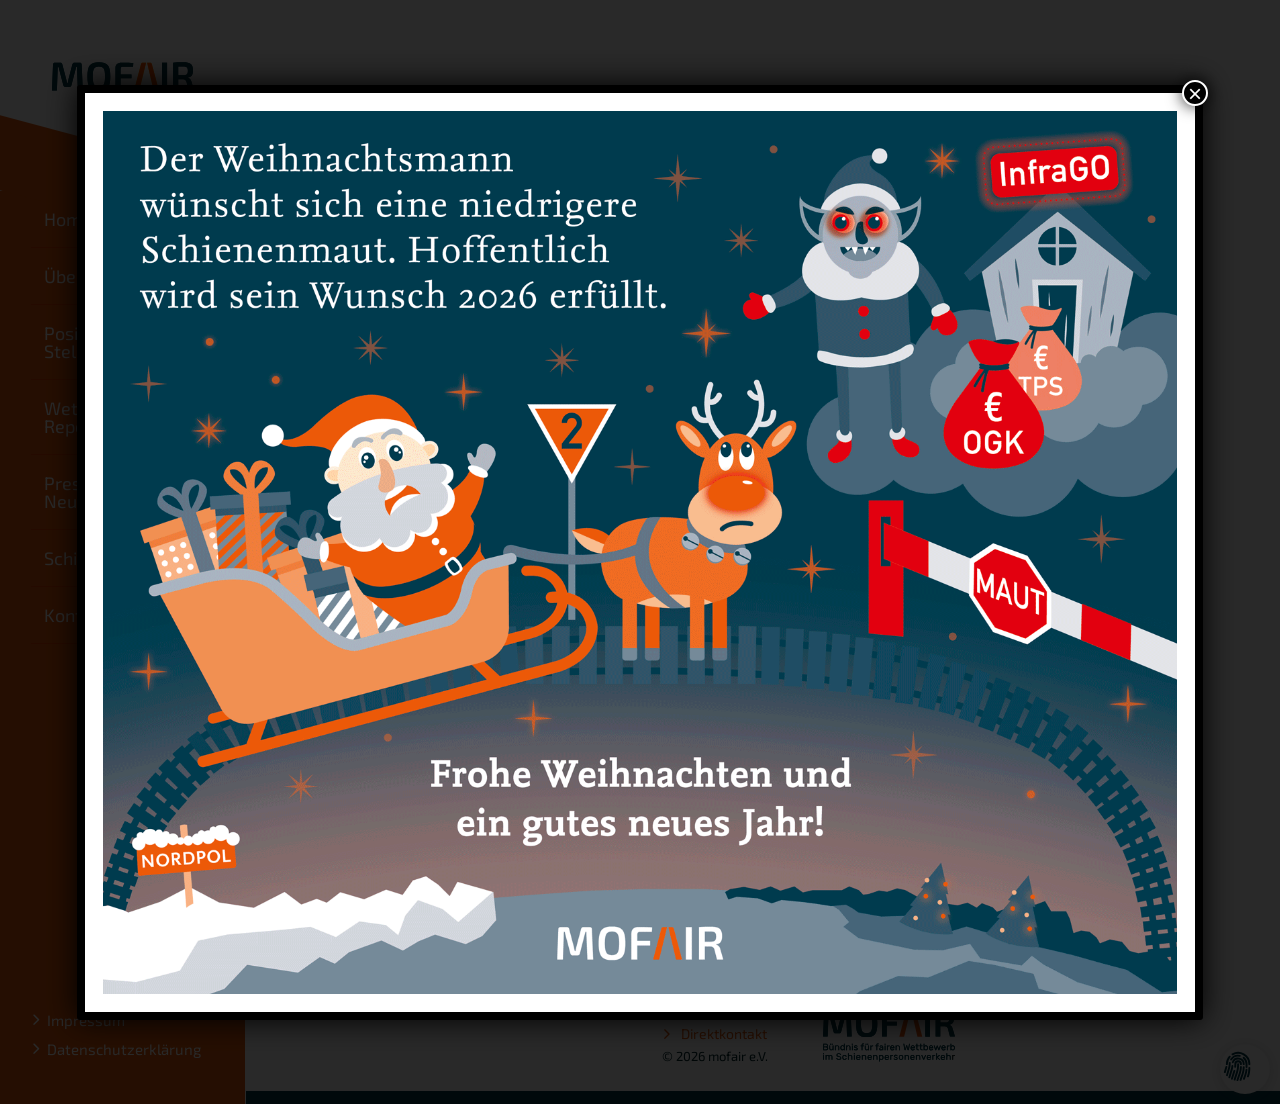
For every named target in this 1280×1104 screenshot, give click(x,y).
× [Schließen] (1195, 93)
